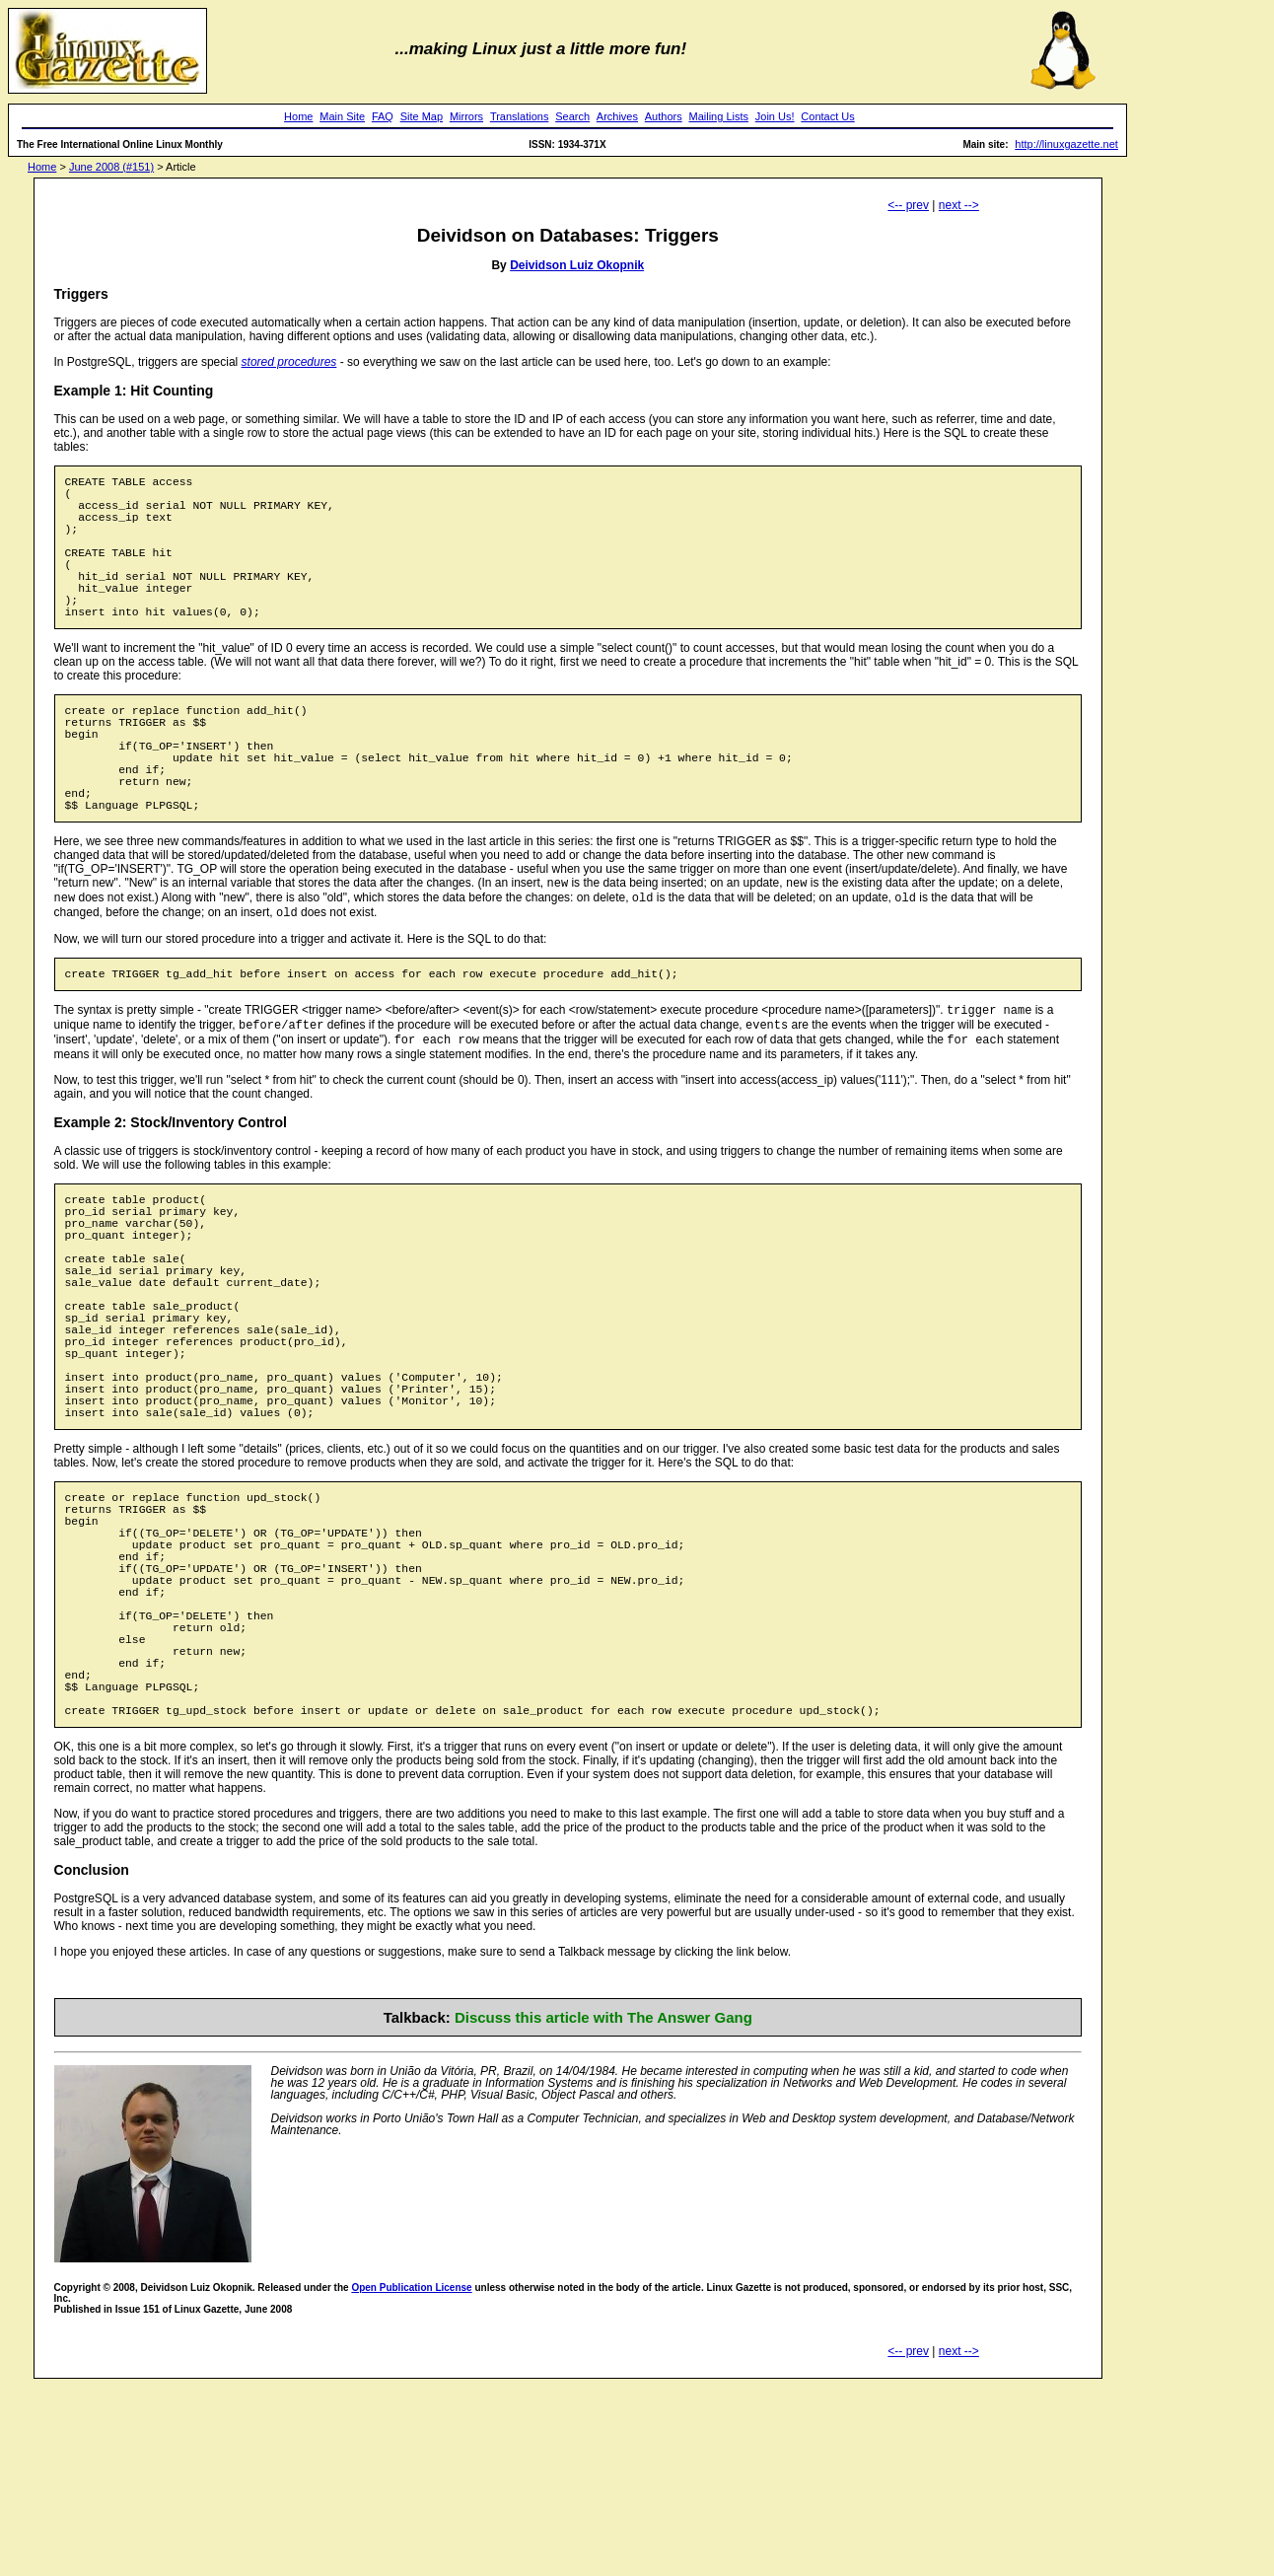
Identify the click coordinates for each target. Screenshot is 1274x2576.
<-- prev (908, 205)
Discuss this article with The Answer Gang (603, 2206)
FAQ (382, 116)
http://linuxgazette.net (1066, 144)
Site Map (421, 116)
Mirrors (466, 116)
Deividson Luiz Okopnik (577, 265)
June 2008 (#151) (111, 167)
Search (572, 116)
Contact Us (827, 116)
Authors (663, 116)
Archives (617, 116)
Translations (519, 116)
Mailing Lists (718, 116)
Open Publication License (411, 2476)
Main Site (342, 116)
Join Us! (775, 116)
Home (298, 116)
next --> (959, 205)
